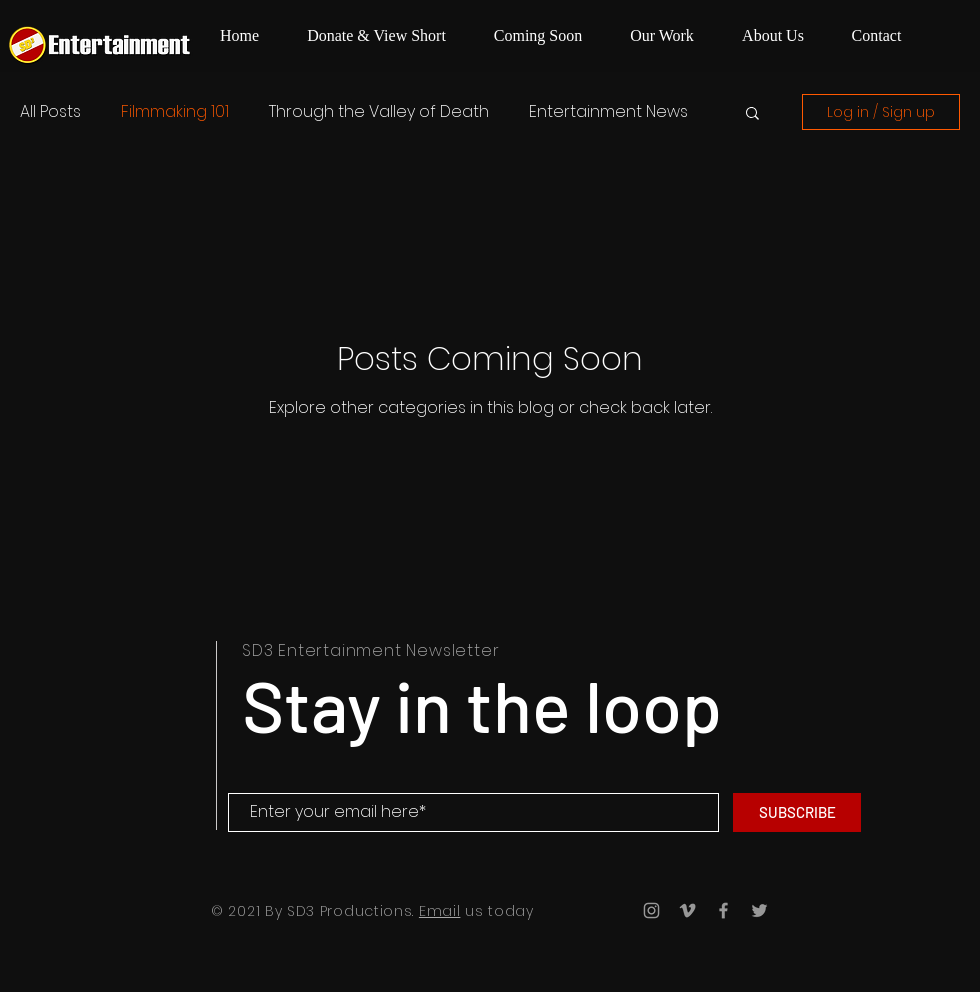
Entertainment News (608, 112)
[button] (752, 114)
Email (440, 911)
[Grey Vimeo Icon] (687, 910)
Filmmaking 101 (175, 112)
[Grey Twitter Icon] (759, 910)
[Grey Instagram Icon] (651, 910)
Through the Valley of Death (379, 112)
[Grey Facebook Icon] (723, 910)
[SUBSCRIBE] (797, 812)
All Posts (50, 112)
